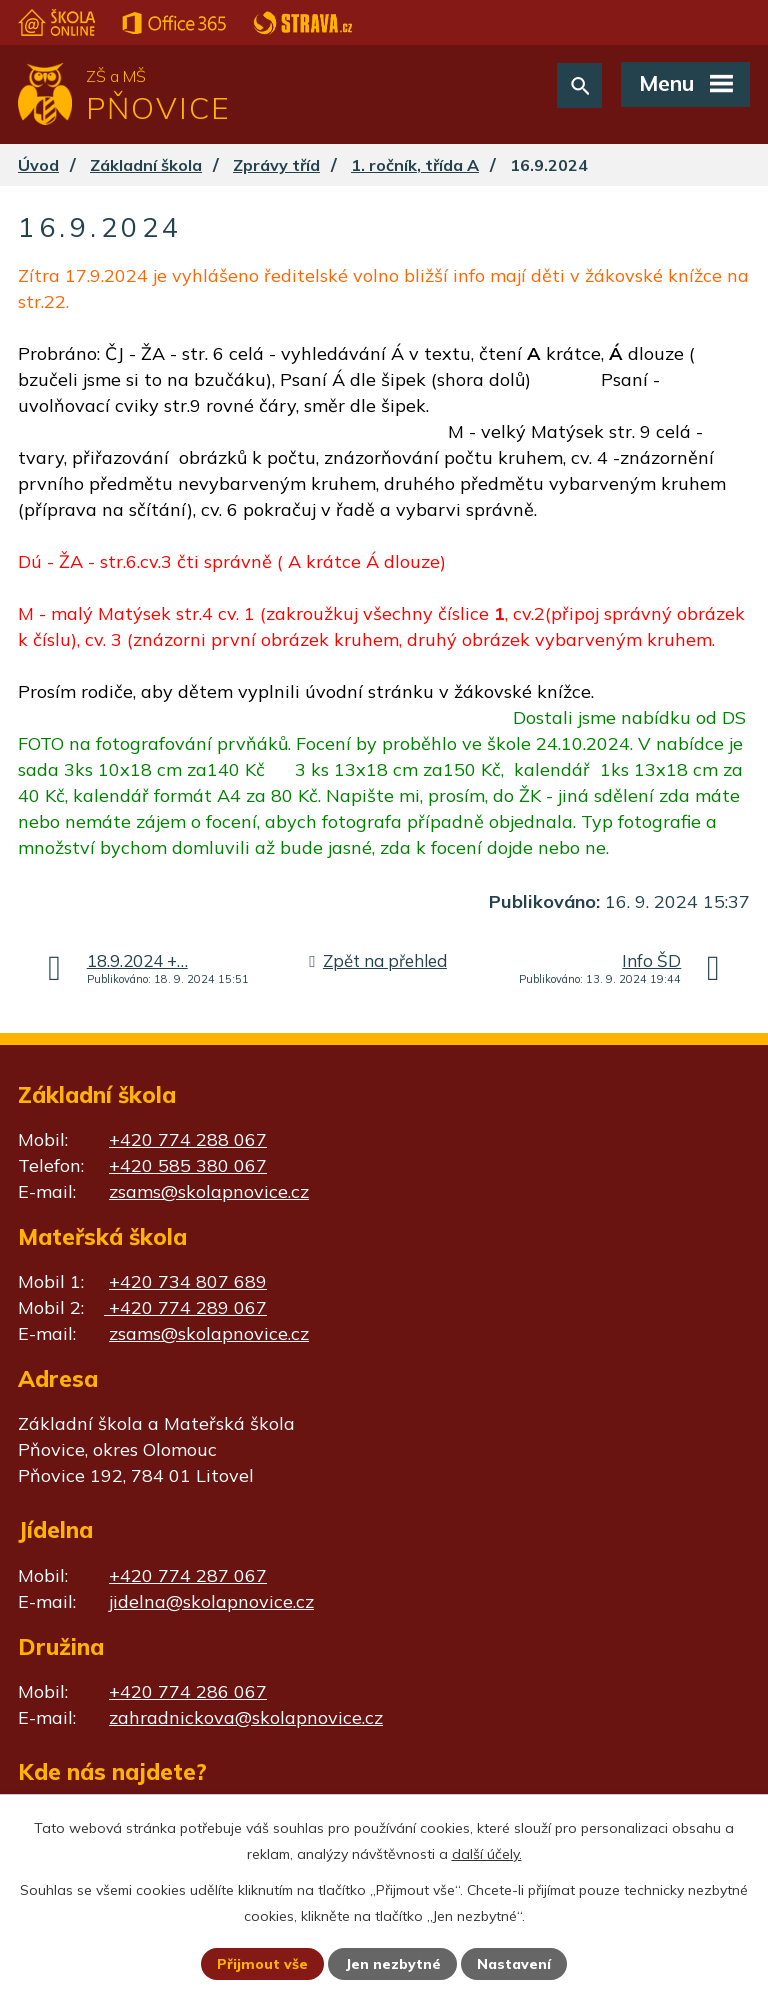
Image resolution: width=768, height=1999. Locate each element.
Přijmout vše (262, 1964)
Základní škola (146, 165)
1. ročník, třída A (415, 165)
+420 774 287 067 (188, 1575)
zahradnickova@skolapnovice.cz (246, 1717)
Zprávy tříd (276, 165)
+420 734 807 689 (188, 1281)
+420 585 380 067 (188, 1165)
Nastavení (514, 1964)
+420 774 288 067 (188, 1139)
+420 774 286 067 (188, 1691)
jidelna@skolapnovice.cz (211, 1601)
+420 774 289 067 (185, 1307)
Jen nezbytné (393, 1964)
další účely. (487, 1854)
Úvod (38, 165)
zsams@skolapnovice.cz (209, 1191)
